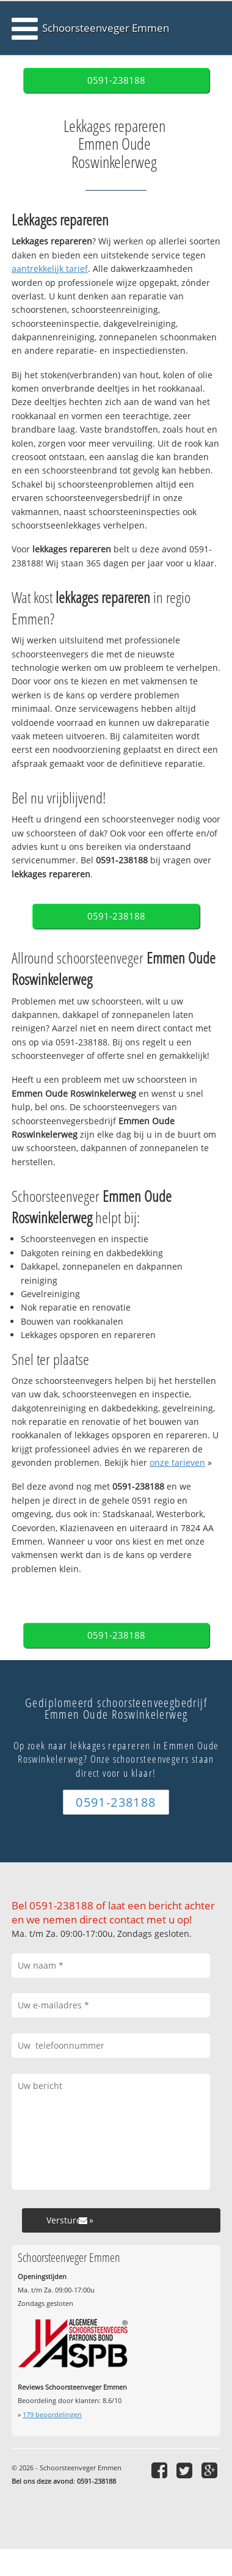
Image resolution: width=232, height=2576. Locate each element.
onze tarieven (177, 1462)
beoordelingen (52, 2414)
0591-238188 (116, 80)
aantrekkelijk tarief (50, 268)
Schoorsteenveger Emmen (105, 28)
